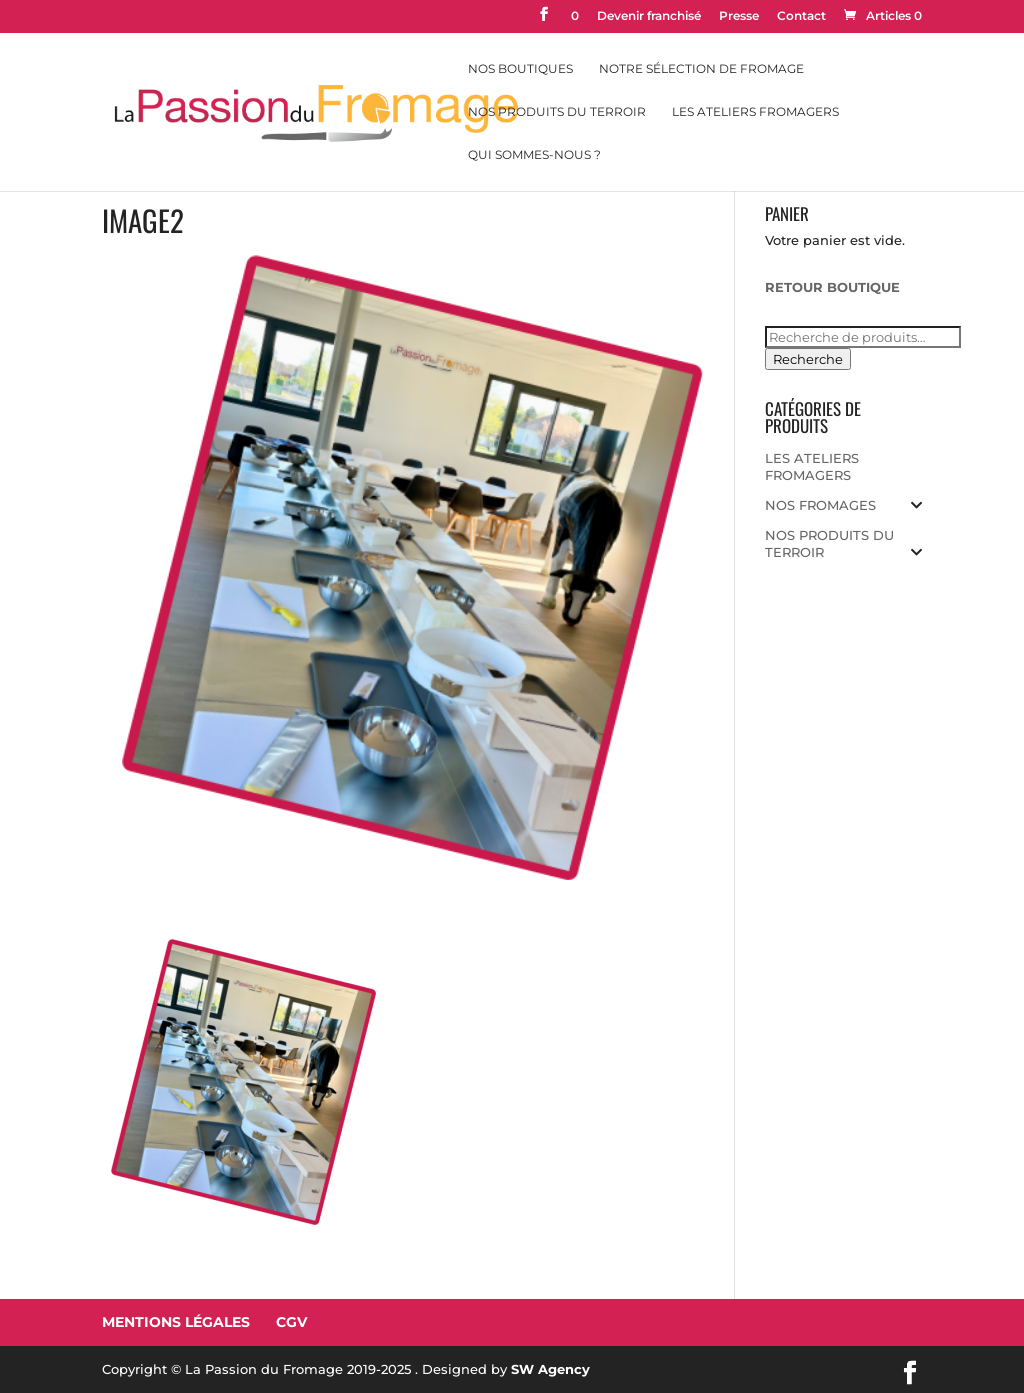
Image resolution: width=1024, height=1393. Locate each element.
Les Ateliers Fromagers (755, 112)
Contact (801, 16)
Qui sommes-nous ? (534, 155)
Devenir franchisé (649, 16)
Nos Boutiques (520, 69)
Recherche (808, 359)
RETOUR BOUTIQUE (832, 287)
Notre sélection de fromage (701, 69)
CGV (291, 1322)
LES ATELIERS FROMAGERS (812, 466)
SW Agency (550, 1369)
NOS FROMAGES (820, 505)
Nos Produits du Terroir (557, 112)
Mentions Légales (176, 1322)
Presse (739, 16)
